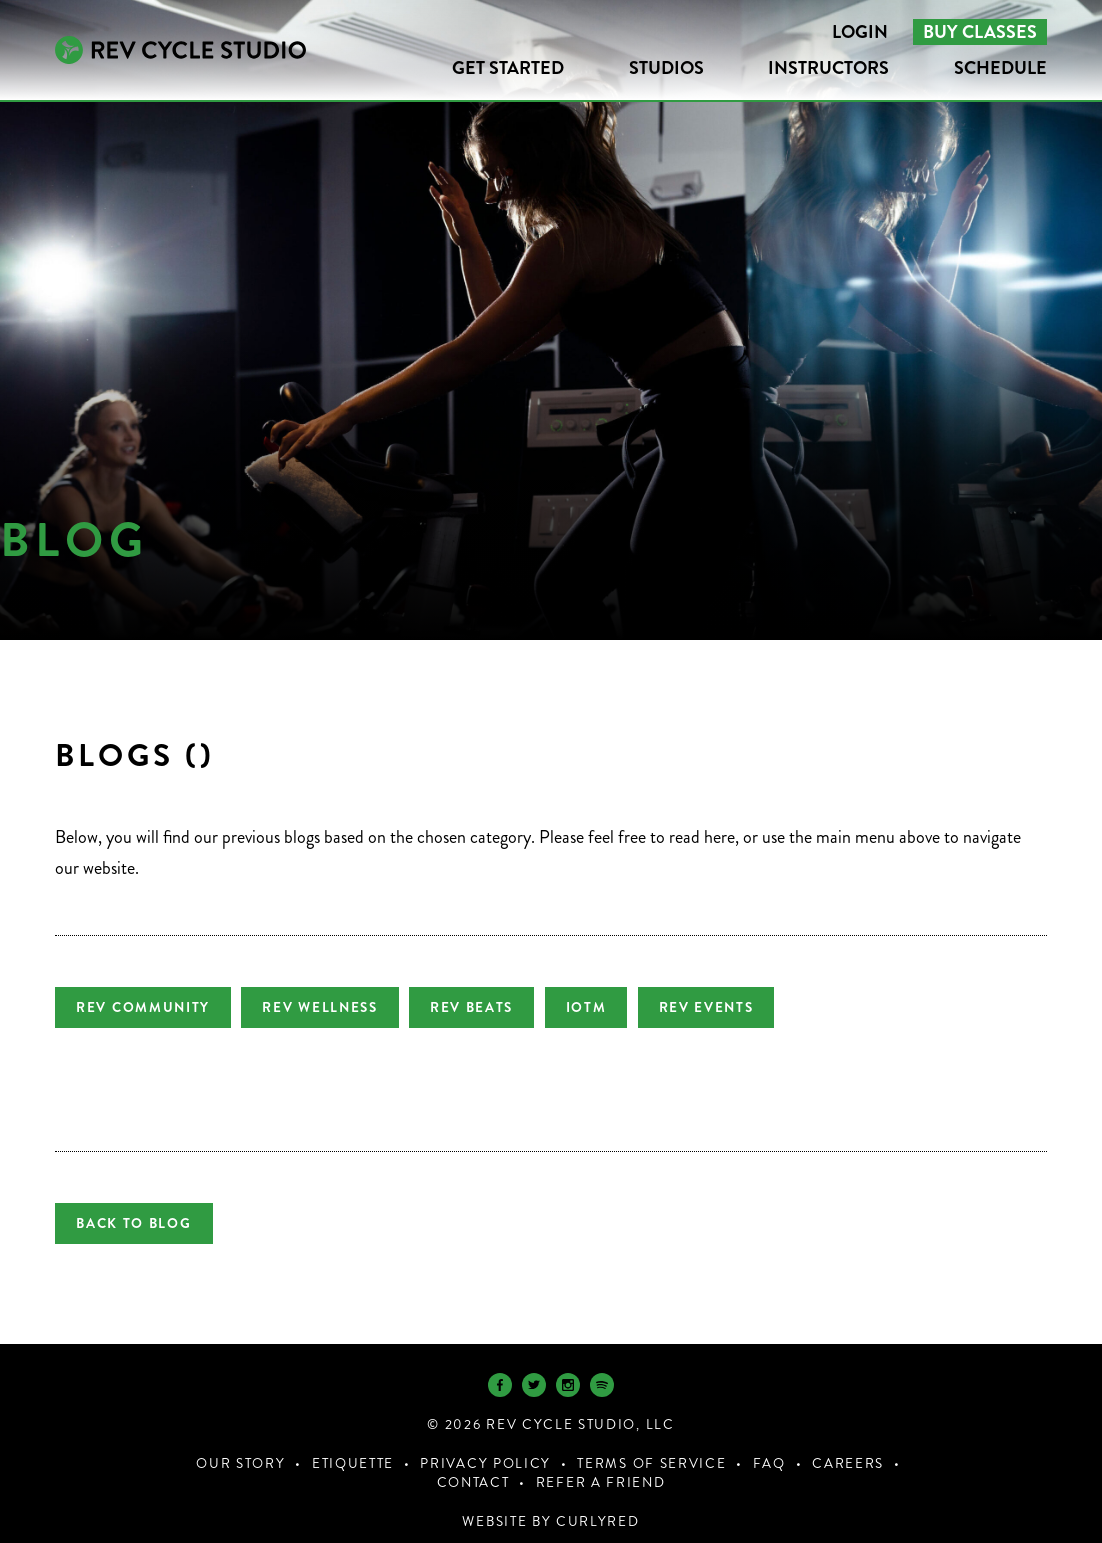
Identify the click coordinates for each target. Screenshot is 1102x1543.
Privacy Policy (485, 1446)
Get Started (508, 68)
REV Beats (490, 1007)
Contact (473, 1465)
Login (860, 32)
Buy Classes (980, 32)
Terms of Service (651, 1446)
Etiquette (353, 1446)
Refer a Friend (601, 1465)
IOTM (614, 1007)
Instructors (828, 68)
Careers (848, 1446)
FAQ (769, 1446)
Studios (666, 68)
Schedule (1000, 68)
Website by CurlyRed (550, 1504)
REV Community (143, 1007)
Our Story (240, 1446)
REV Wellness (329, 1007)
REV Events (744, 1007)
